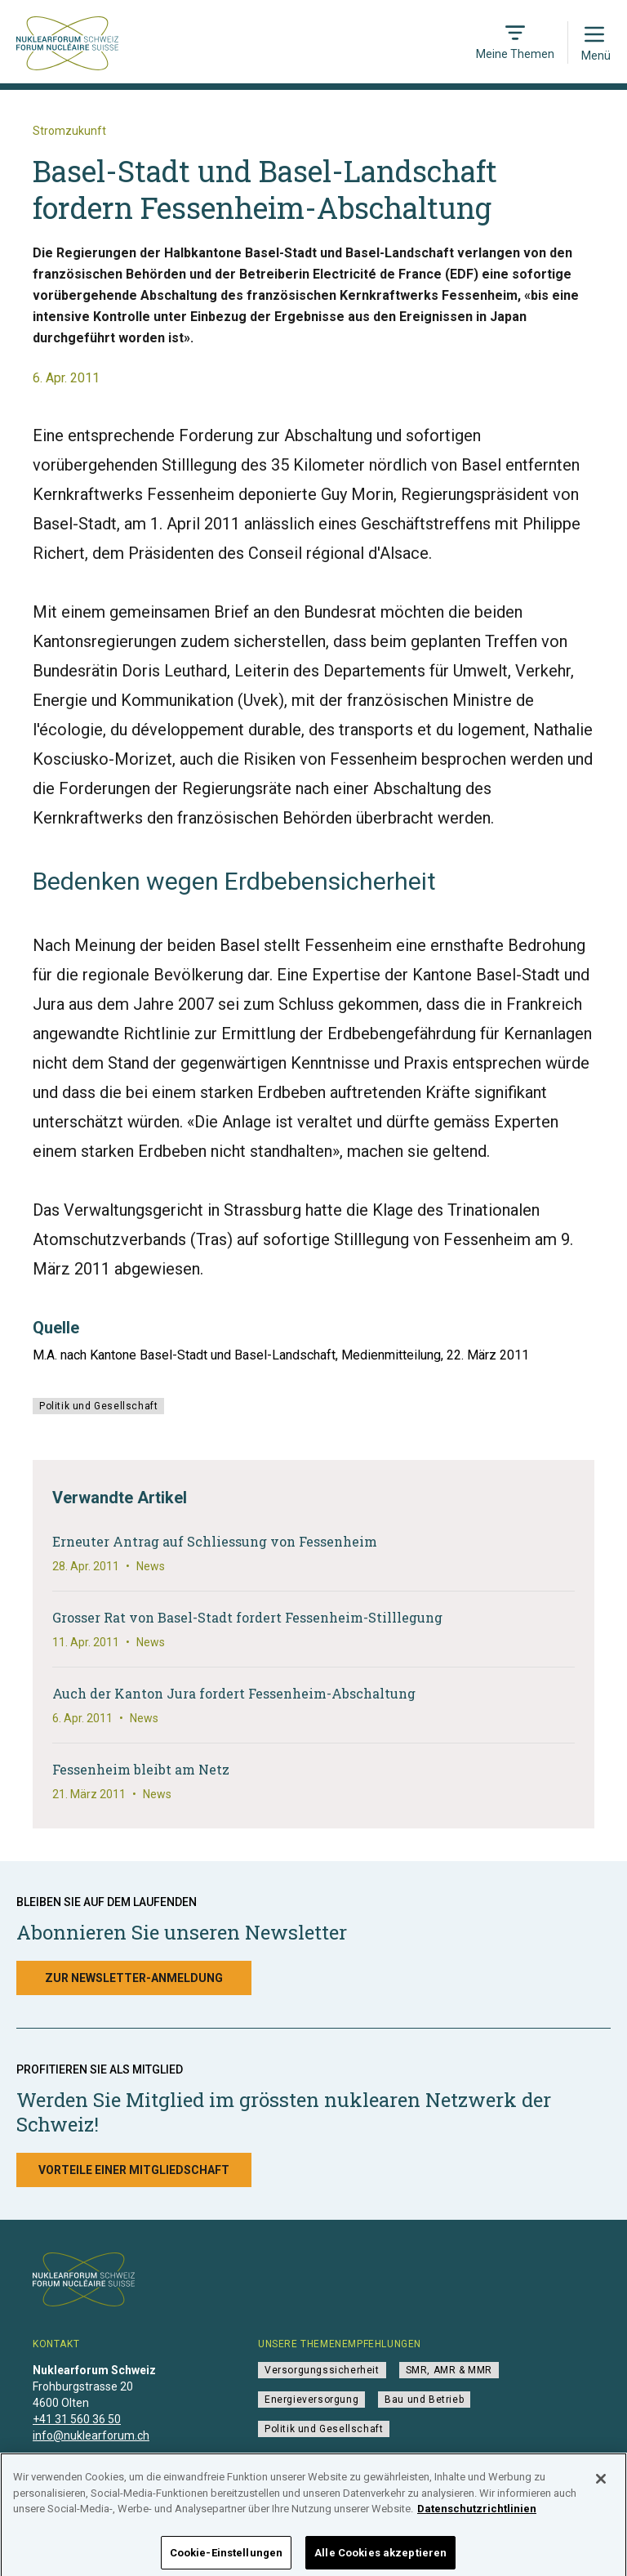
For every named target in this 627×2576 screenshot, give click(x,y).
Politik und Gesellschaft (98, 1406)
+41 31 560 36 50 (77, 2419)
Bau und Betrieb (424, 2399)
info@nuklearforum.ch (91, 2435)
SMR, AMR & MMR (449, 2370)
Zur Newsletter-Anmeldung (134, 1977)
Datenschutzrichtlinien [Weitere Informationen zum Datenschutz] (476, 2516)
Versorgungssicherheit (322, 2370)
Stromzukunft (69, 130)
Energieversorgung (311, 2399)
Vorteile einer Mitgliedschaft (133, 2169)
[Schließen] (601, 2486)
